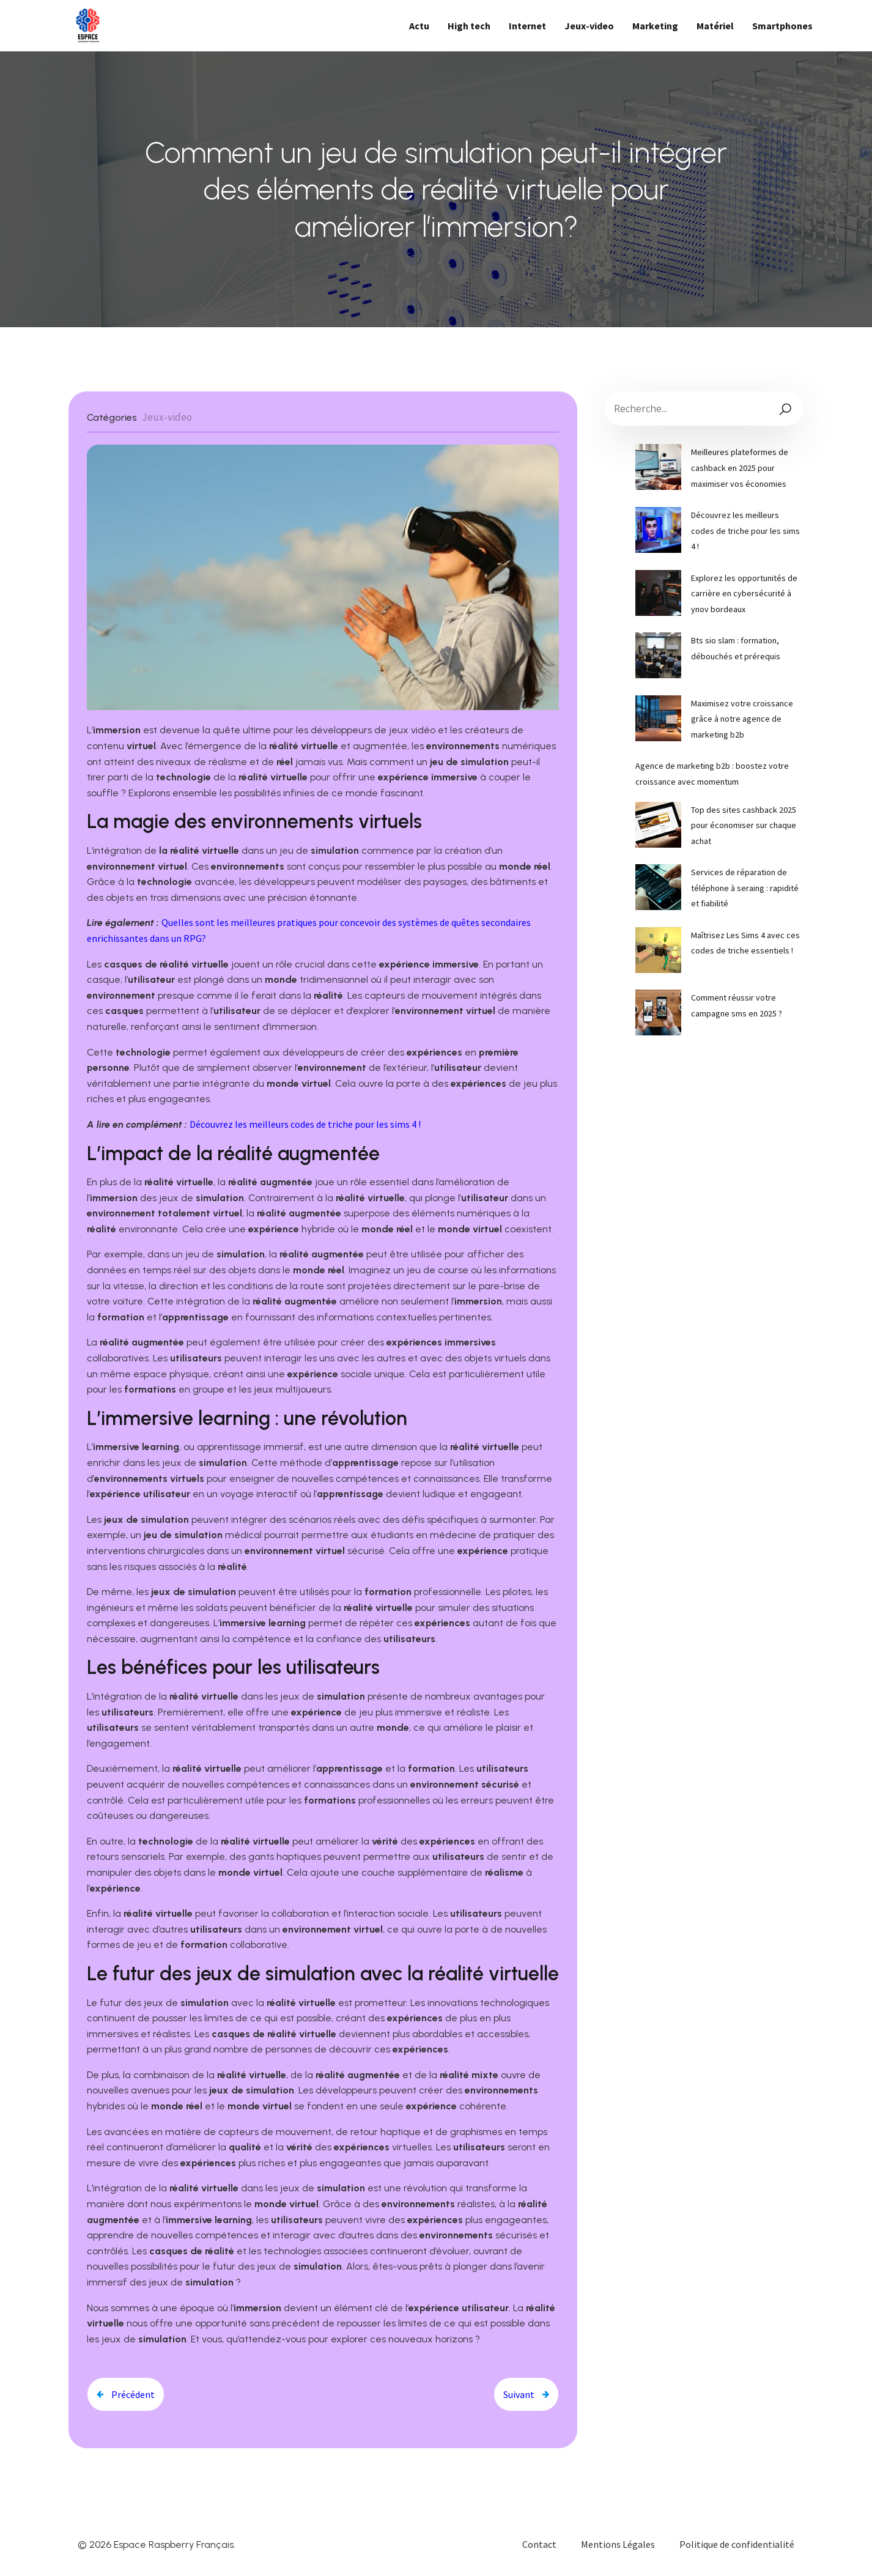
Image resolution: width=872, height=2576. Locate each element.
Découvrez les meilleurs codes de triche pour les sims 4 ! (305, 1124)
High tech (469, 26)
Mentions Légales (618, 2544)
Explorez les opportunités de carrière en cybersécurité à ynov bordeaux (744, 593)
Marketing (655, 26)
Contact (539, 2544)
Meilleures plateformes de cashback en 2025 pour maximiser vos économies (739, 467)
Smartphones (782, 26)
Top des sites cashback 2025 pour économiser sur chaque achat (743, 825)
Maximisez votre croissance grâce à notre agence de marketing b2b (742, 719)
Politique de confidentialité (736, 2544)
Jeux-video (589, 26)
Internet (527, 26)
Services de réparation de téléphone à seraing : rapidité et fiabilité (745, 888)
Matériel (715, 26)
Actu (419, 26)
